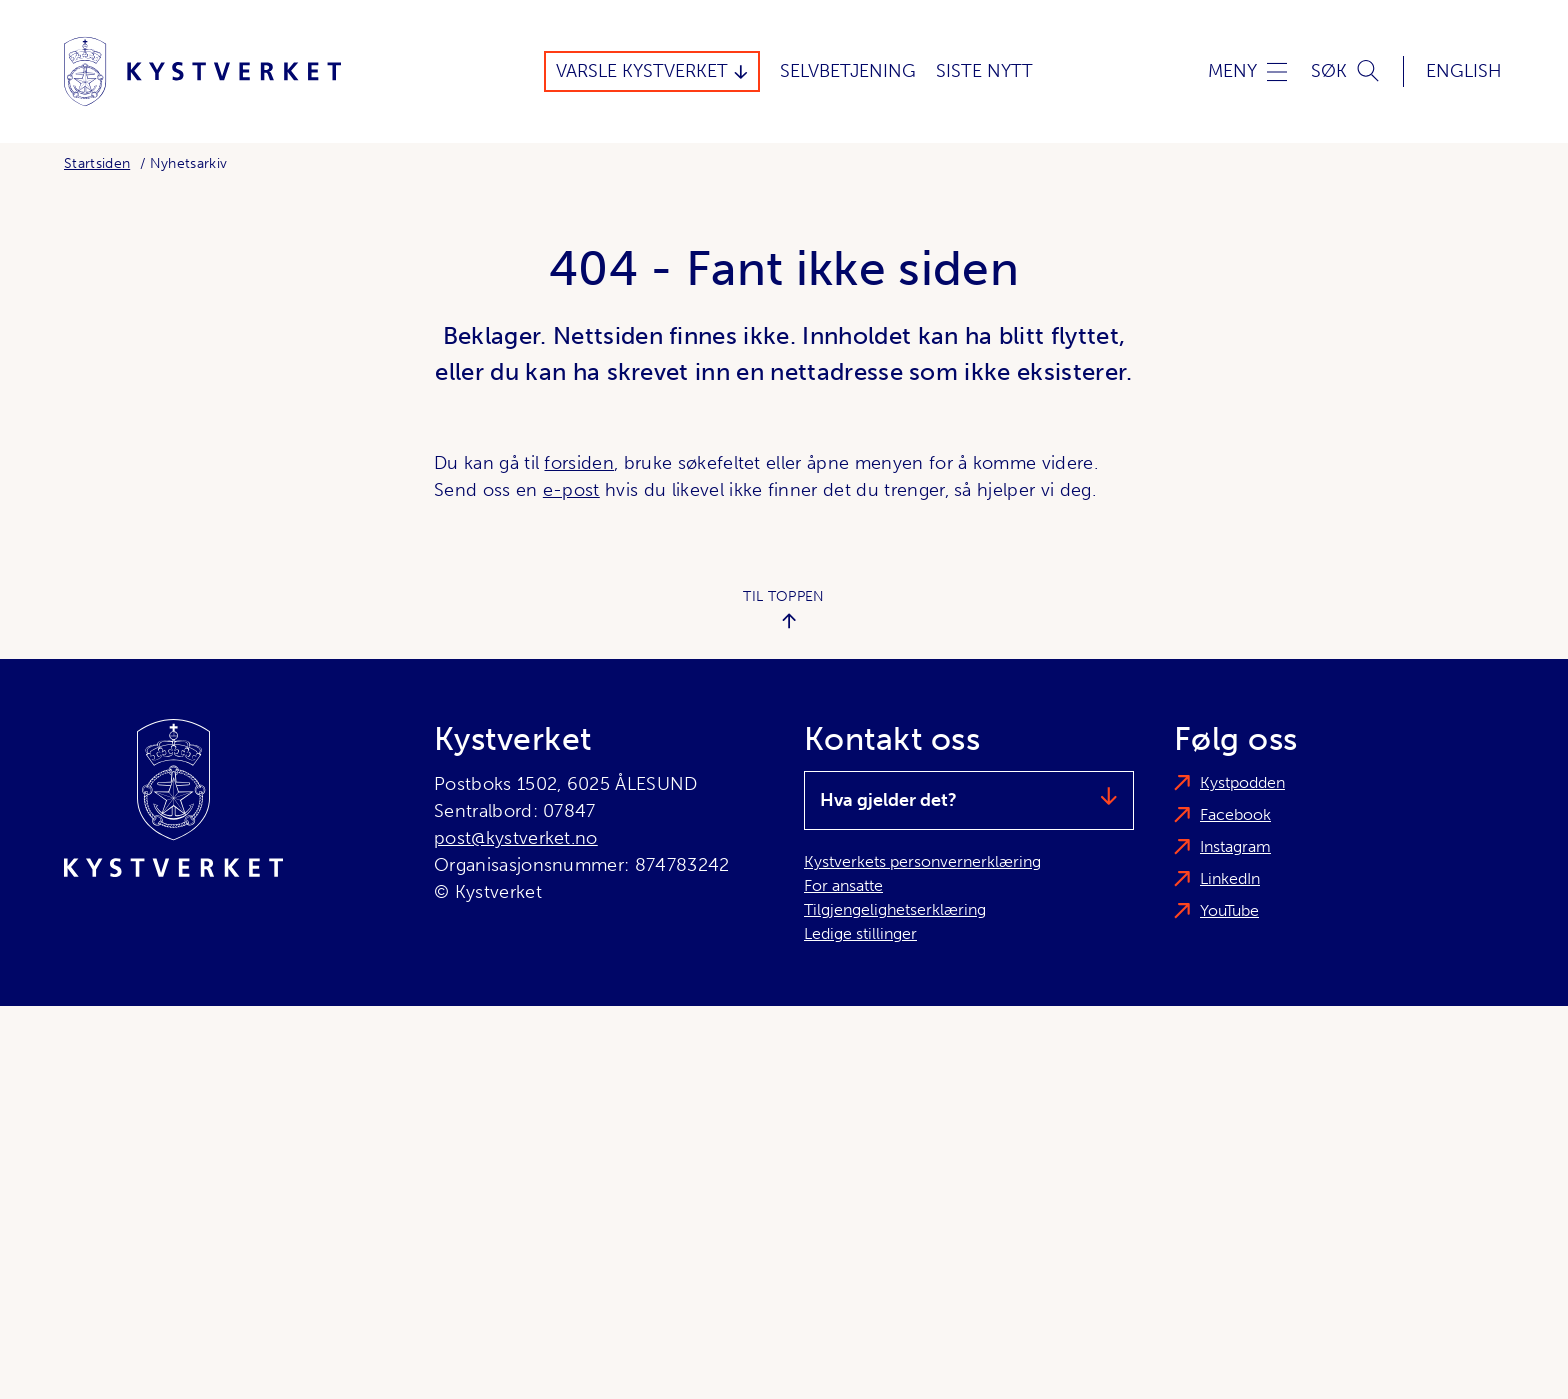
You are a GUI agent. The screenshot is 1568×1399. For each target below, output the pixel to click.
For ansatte (843, 885)
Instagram (1235, 846)
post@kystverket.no (516, 838)
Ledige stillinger (860, 933)
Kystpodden (1242, 782)
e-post (571, 490)
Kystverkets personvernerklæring (922, 861)
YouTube (1229, 910)
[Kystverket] (202, 71)
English (1464, 71)
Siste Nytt (984, 71)
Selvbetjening (848, 71)
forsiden (579, 463)
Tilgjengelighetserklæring (895, 909)
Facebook (1235, 814)
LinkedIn (1230, 878)
